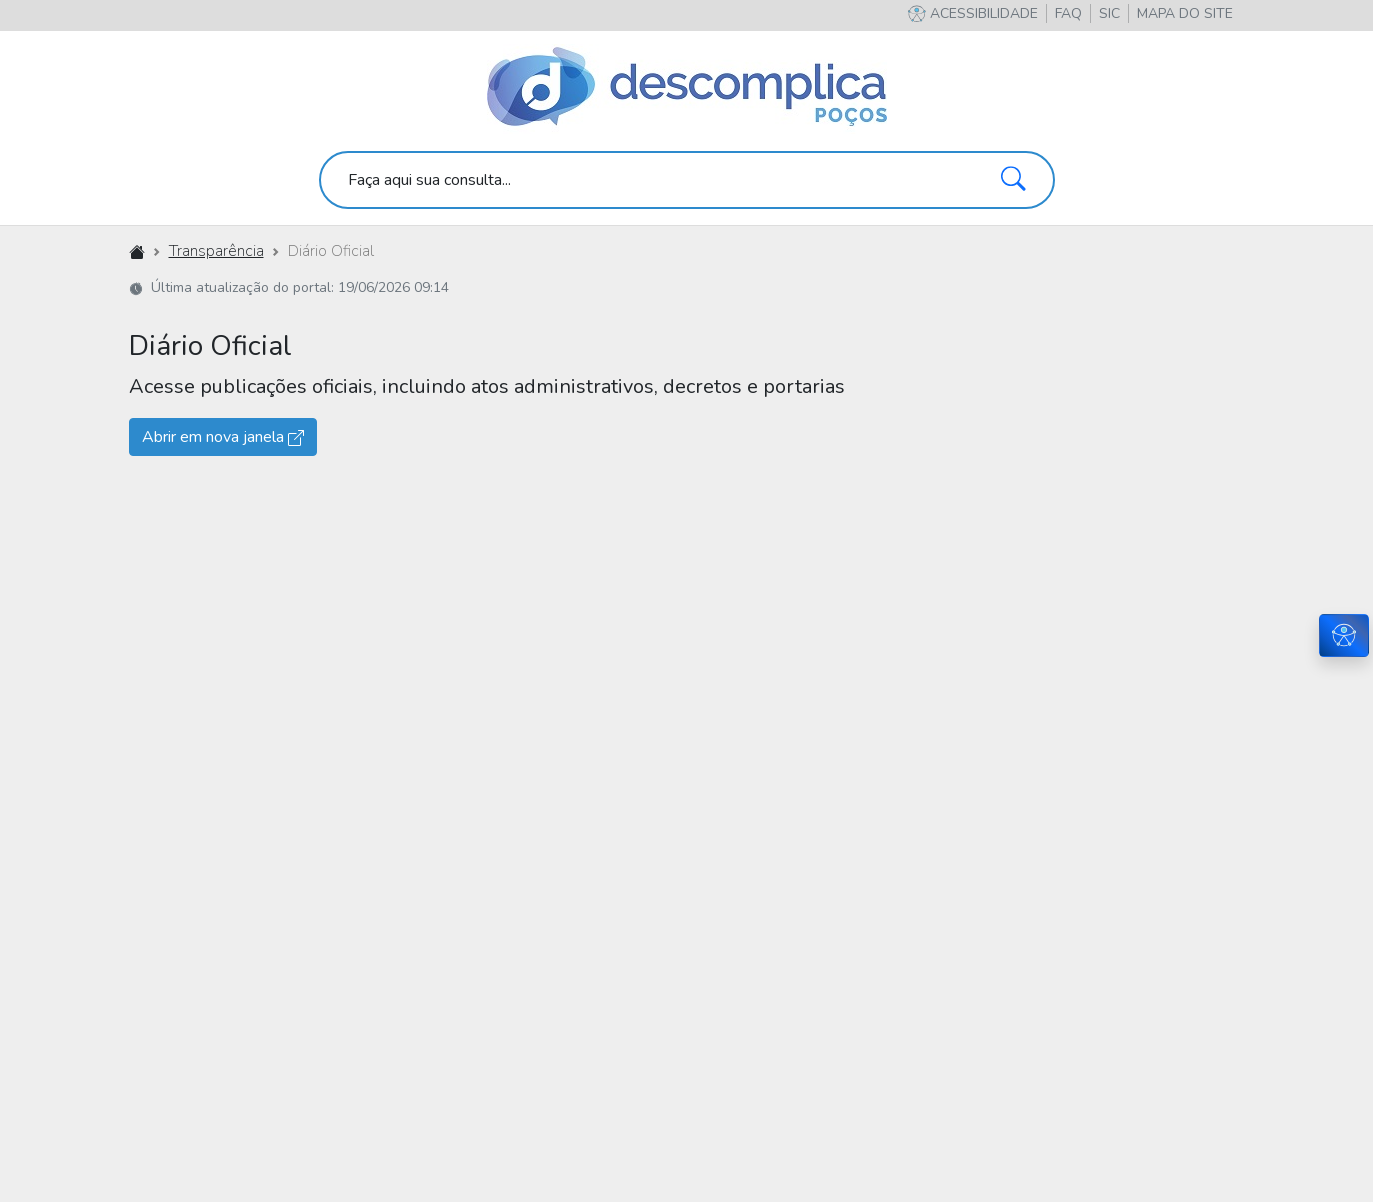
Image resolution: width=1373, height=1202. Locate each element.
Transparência (216, 251)
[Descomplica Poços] (687, 88)
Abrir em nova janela (223, 437)
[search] (687, 180)
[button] (1185, 13)
